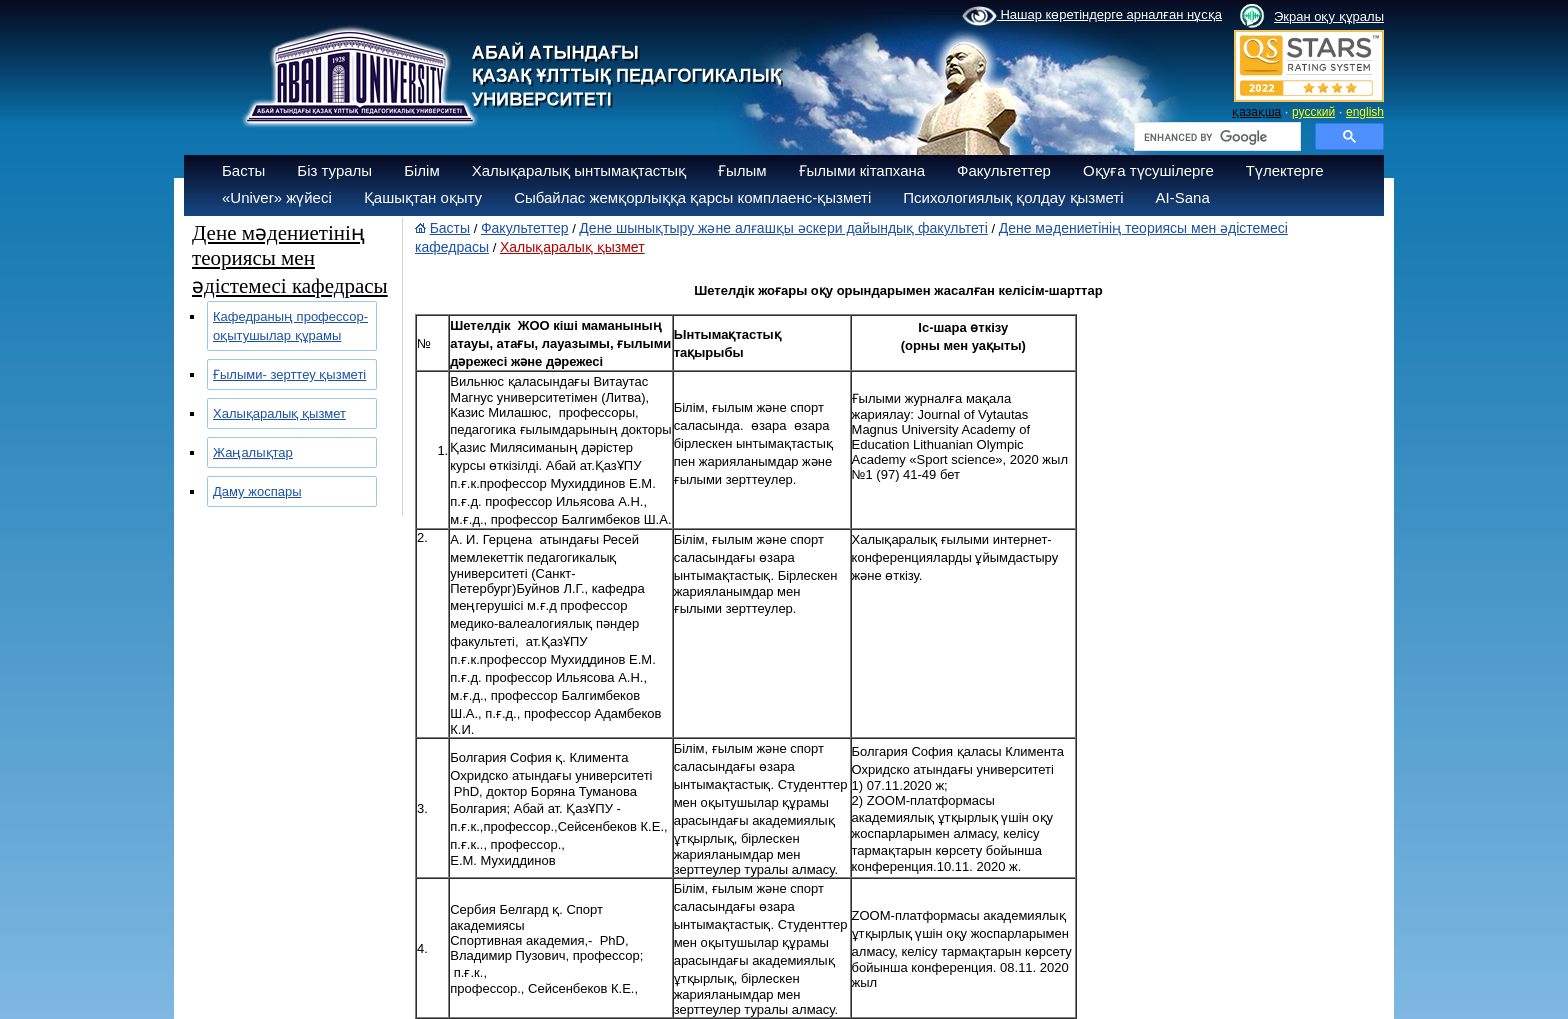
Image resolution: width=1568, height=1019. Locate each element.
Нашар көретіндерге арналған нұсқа (1092, 16)
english (1365, 112)
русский (1313, 112)
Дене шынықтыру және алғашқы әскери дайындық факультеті (783, 228)
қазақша (1256, 112)
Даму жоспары (257, 491)
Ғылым (742, 170)
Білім (422, 170)
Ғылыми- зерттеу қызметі (289, 374)
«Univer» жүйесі (277, 197)
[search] (1215, 137)
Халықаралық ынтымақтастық (579, 170)
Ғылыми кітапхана (862, 170)
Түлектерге (1285, 170)
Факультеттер (1004, 170)
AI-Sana (1183, 197)
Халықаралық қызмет (279, 413)
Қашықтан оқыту (423, 197)
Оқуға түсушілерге (1148, 170)
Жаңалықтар (253, 452)
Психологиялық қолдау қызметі (1013, 197)
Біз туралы (334, 170)
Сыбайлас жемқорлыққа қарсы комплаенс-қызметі (692, 197)
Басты (243, 170)
